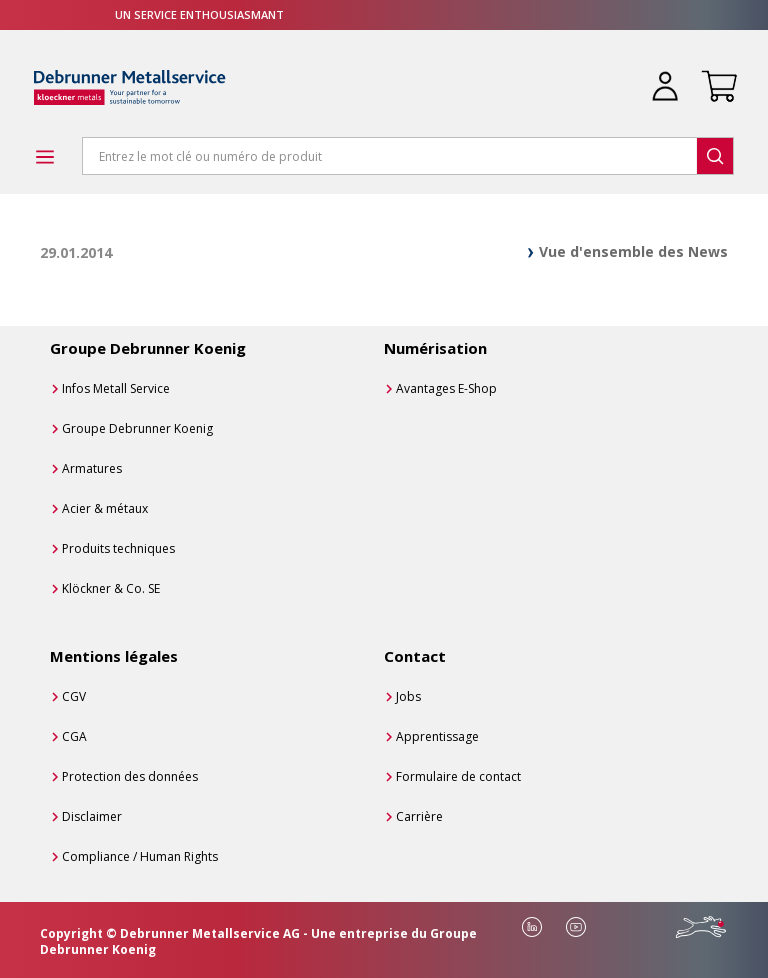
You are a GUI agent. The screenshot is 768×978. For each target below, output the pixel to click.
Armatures (92, 468)
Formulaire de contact (458, 776)
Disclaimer (92, 816)
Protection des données (130, 776)
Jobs (408, 696)
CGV (74, 696)
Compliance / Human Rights (140, 856)
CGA (74, 736)
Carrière (419, 816)
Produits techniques (118, 548)
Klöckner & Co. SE (111, 588)
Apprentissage (437, 736)
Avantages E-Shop (446, 388)
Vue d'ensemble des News (633, 251)
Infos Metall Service (116, 388)
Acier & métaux (105, 508)
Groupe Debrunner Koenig (137, 428)
